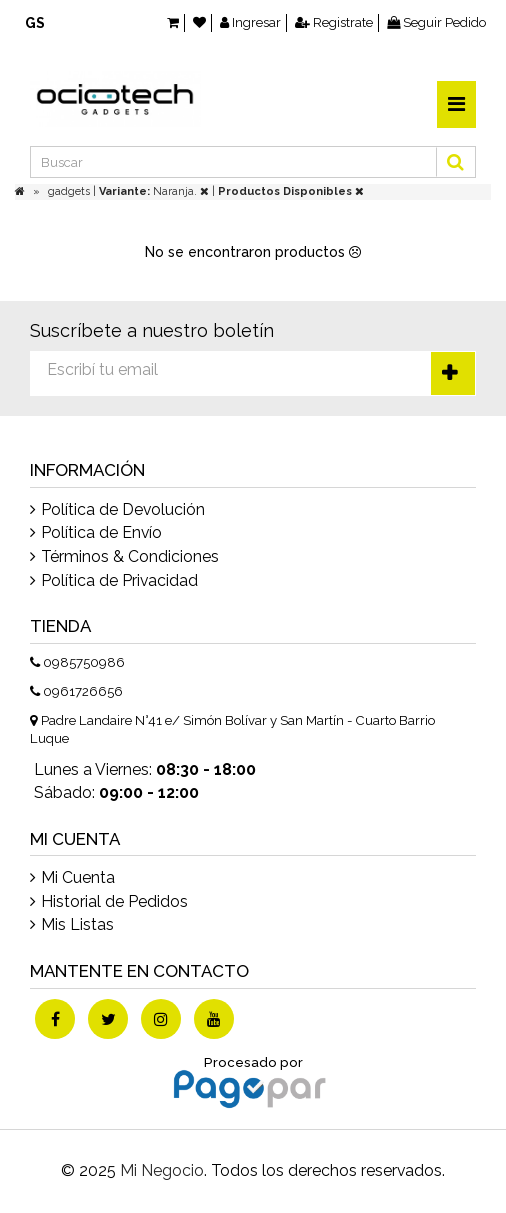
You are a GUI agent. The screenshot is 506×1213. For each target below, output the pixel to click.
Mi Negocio (162, 1170)
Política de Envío (101, 532)
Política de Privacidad (119, 580)
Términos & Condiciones (130, 556)
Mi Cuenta (78, 877)
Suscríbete (453, 373)
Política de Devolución (123, 509)
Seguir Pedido (436, 22)
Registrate (334, 22)
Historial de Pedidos (114, 901)
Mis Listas (77, 924)
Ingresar (250, 22)
